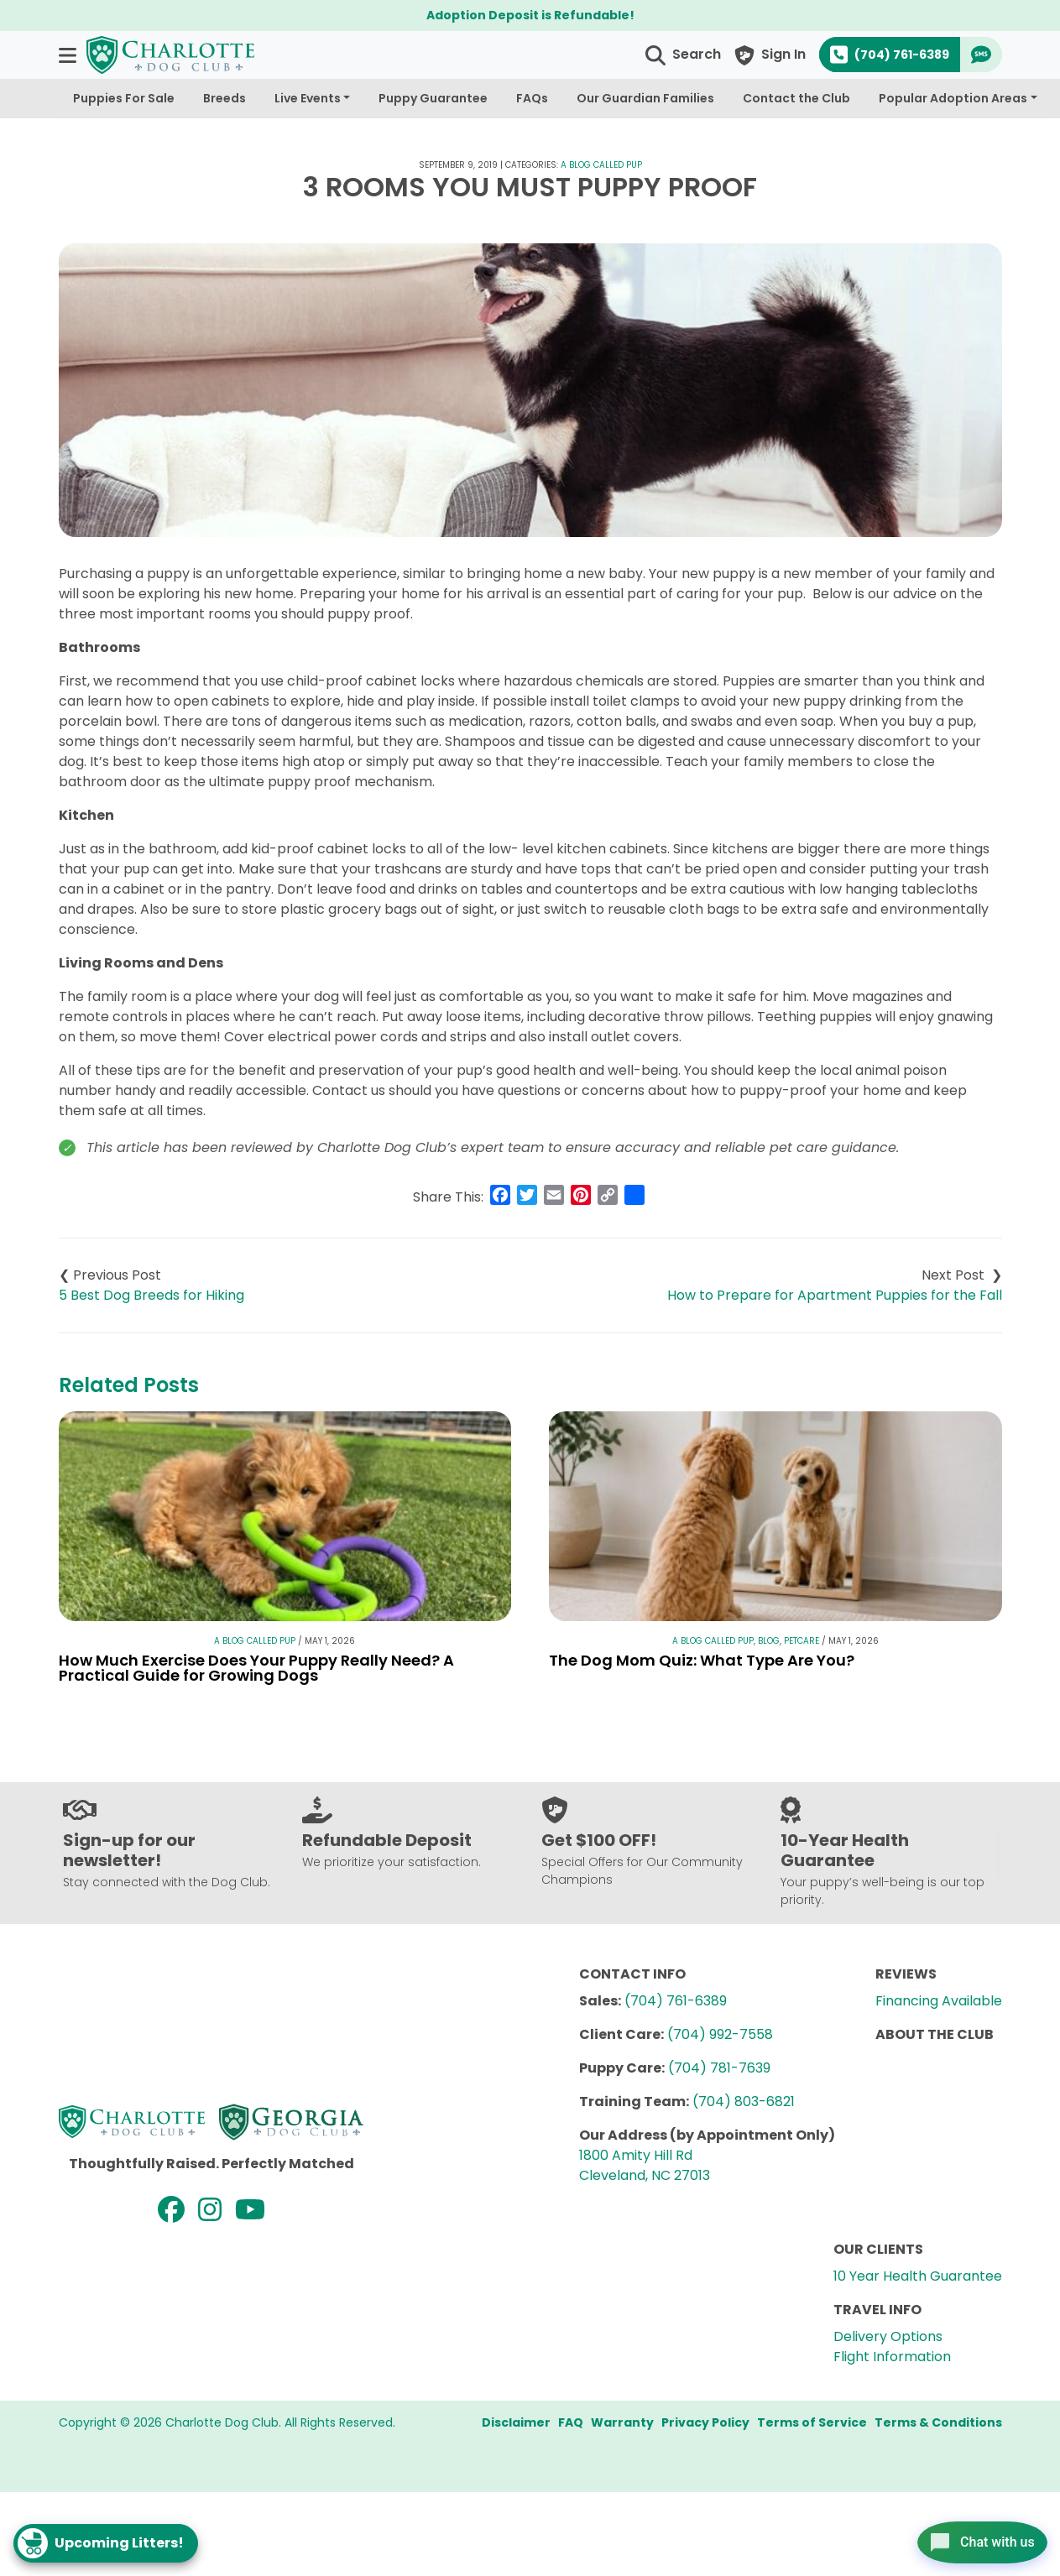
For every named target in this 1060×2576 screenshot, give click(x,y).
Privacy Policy (705, 2422)
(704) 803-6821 (743, 2101)
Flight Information (892, 2356)
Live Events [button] (307, 98)
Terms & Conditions (938, 2422)
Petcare (801, 1641)
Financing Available (938, 2000)
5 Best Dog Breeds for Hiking (151, 1295)
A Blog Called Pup (601, 165)
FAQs (532, 98)
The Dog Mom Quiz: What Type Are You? (701, 1660)
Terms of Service (812, 2422)
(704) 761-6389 (675, 2000)
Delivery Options (888, 2336)
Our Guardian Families (645, 98)
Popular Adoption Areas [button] (953, 98)
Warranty (622, 2422)
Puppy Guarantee (433, 98)
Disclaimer (516, 2422)
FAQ (570, 2422)
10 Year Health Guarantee (917, 2276)
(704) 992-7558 (720, 2034)
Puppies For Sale (124, 98)
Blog (769, 1641)
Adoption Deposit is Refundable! (530, 15)
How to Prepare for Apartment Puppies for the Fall (834, 1295)
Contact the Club (796, 98)
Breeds (224, 98)
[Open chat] (970, 2537)
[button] (69, 54)
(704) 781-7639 (719, 2068)
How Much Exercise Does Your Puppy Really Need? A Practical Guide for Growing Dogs (256, 1668)
